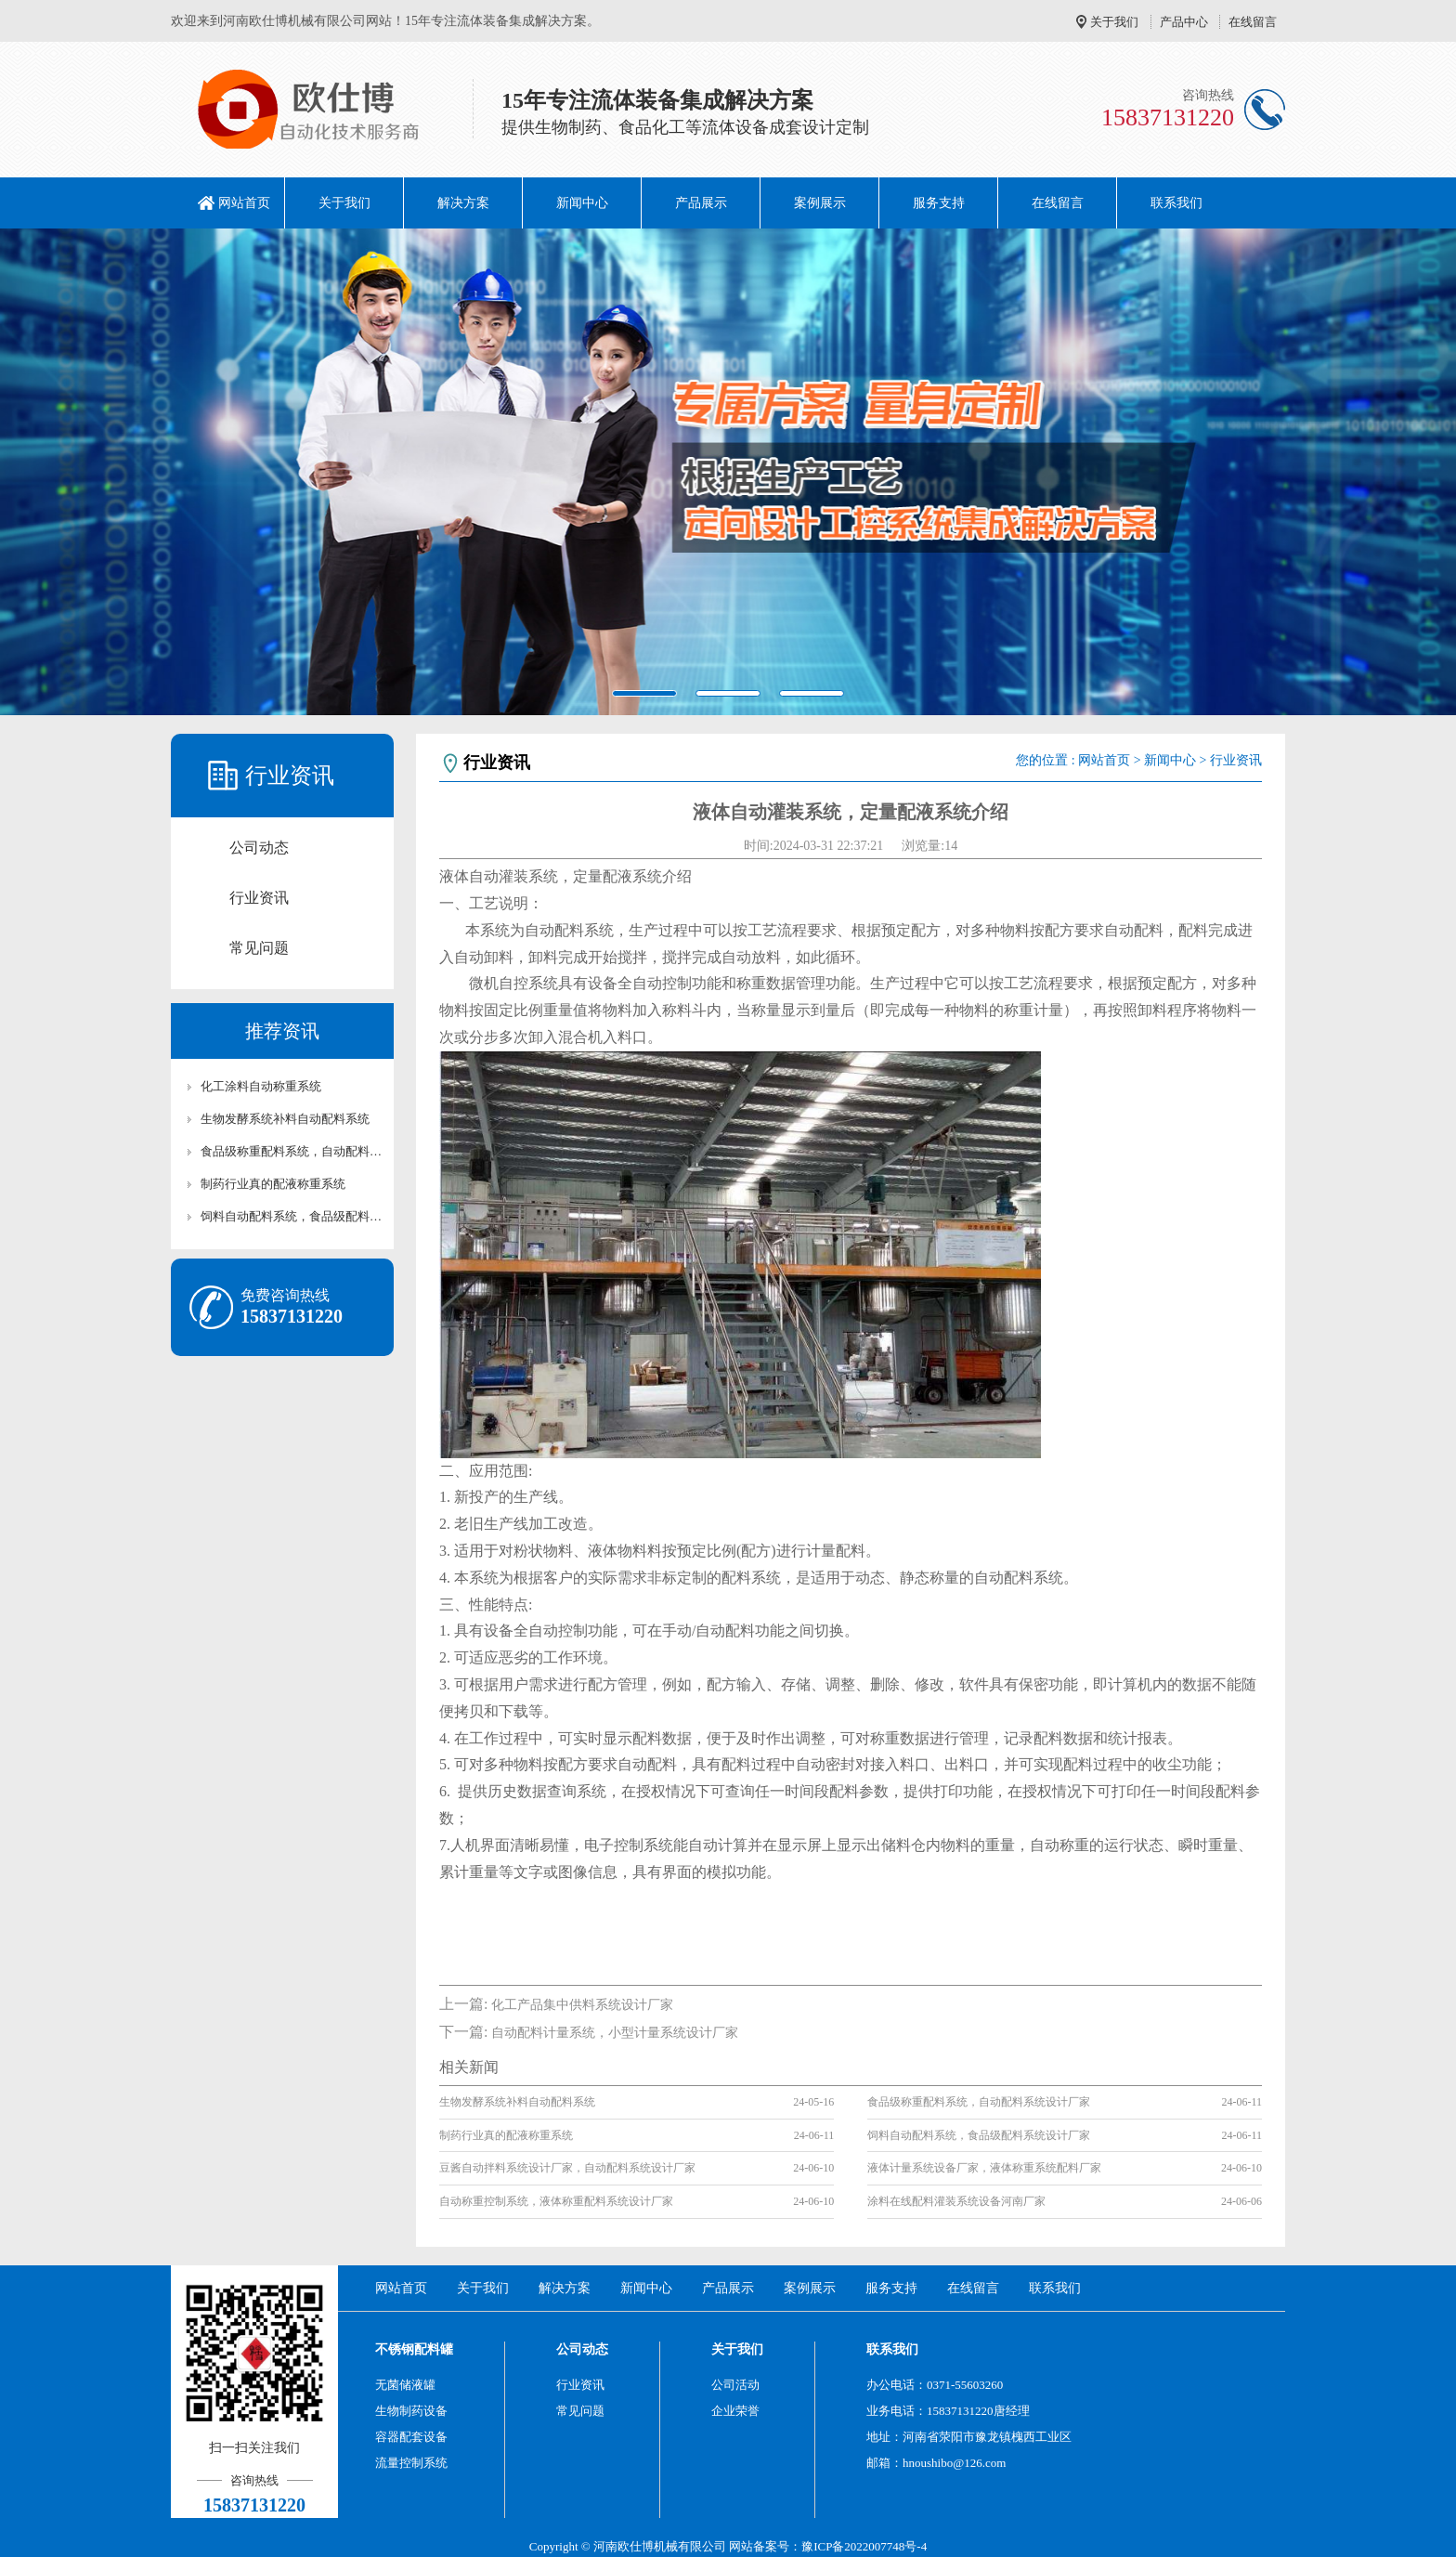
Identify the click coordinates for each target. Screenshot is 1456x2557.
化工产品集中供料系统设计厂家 (582, 2005)
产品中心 (1184, 22)
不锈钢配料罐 (414, 2349)
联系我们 (1176, 203)
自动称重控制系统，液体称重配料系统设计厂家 (556, 2201)
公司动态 (259, 847)
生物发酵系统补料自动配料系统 (285, 1119)
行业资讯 (259, 898)
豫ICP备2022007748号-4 (864, 2546)
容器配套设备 (411, 2437)
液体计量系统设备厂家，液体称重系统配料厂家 (984, 2167)
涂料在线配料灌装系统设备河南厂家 (956, 2201)
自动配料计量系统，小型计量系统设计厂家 (614, 2033)
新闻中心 (582, 203)
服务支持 (939, 203)
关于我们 (1114, 22)
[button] (109, 471)
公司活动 (735, 2385)
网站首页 (244, 203)
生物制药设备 (411, 2411)
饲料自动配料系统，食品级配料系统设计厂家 (292, 1216)
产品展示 (701, 203)
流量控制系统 (411, 2463)
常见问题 (259, 948)
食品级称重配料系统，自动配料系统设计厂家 (292, 1151)
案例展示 (820, 203)
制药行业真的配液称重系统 (273, 1184)
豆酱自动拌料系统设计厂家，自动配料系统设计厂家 (567, 2167)
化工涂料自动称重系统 (261, 1086)
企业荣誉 (735, 2411)
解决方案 (463, 203)
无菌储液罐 (405, 2385)
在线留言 (1252, 22)
